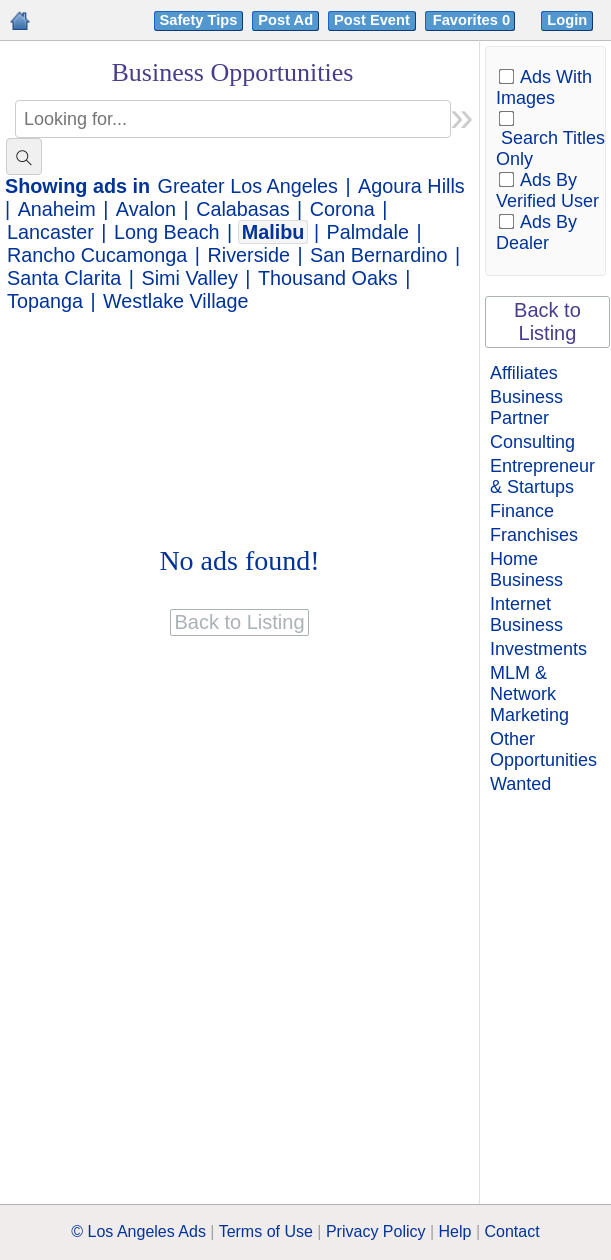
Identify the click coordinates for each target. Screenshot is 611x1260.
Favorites (473, 20)
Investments (538, 649)
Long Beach (167, 232)
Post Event (372, 20)
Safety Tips (199, 20)
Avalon (146, 209)
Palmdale (368, 232)
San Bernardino (378, 255)
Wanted (520, 784)
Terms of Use (266, 1231)
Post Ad (285, 20)
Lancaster (50, 232)
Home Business (526, 569)
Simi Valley (190, 278)
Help (455, 1231)
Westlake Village (176, 301)
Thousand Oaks (328, 278)
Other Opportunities (543, 749)
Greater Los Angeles (248, 186)
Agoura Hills (411, 186)
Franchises (534, 535)
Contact (512, 1231)
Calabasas (242, 209)
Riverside (248, 255)
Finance (522, 511)
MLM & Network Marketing (529, 694)
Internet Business (526, 614)
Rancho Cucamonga (97, 255)
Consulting (532, 442)
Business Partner (526, 407)
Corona (342, 209)
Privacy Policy (376, 1231)
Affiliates (524, 373)
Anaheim (57, 209)
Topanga (45, 301)
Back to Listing (547, 321)
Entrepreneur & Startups (542, 476)
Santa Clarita (64, 278)
